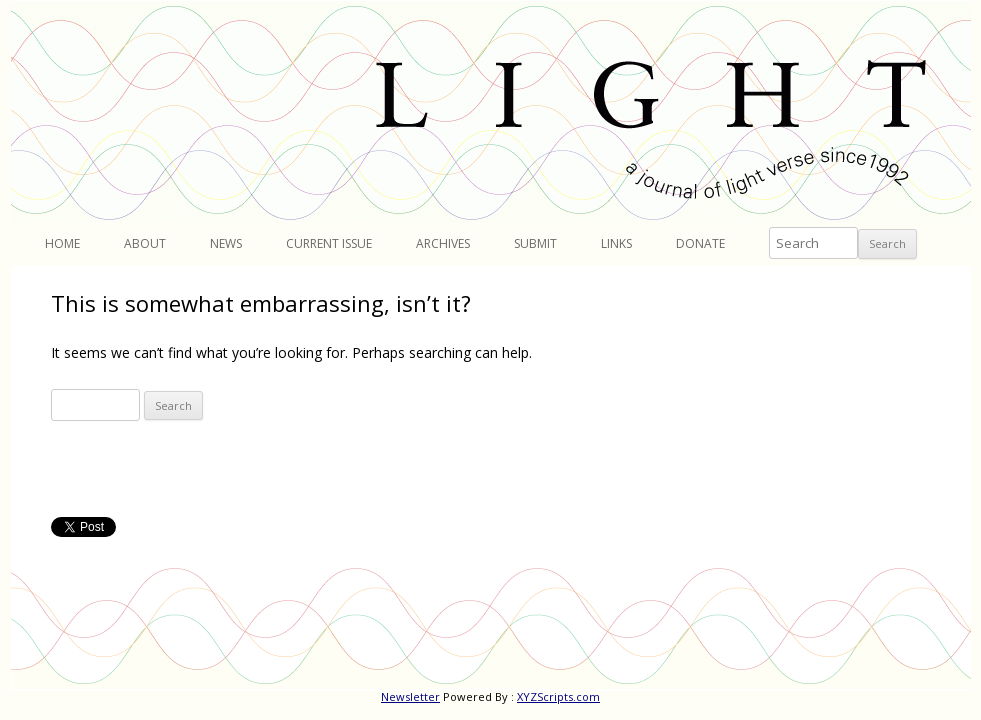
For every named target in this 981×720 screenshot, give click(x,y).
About (145, 243)
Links (616, 243)
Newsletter (410, 696)
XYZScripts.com (558, 696)
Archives (443, 243)
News (226, 243)
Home (62, 243)
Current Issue (329, 243)
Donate (700, 243)
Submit (535, 243)
